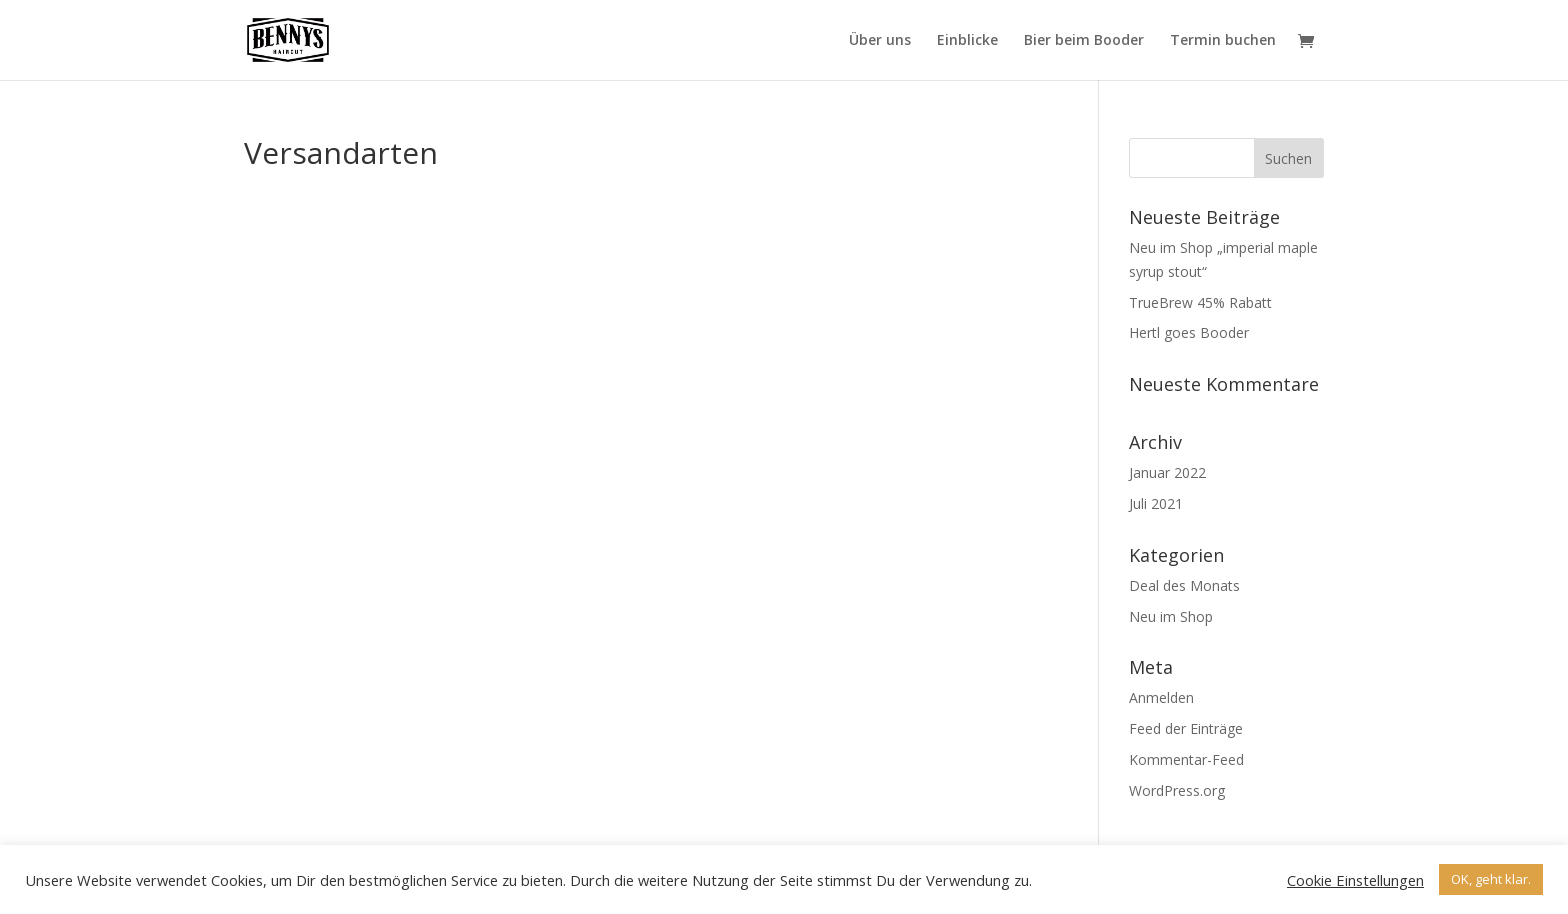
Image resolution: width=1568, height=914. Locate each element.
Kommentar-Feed (1186, 759)
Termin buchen (1223, 41)
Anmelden (1161, 697)
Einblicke (967, 41)
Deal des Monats (1184, 585)
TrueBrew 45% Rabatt (1200, 302)
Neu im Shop (1171, 616)
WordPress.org (1177, 790)
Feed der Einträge (1186, 728)
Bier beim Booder (1084, 41)
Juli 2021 (1156, 503)
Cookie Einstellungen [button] (1355, 880)
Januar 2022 (1167, 472)
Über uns (880, 41)
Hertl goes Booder (1189, 332)
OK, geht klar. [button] (1491, 879)
